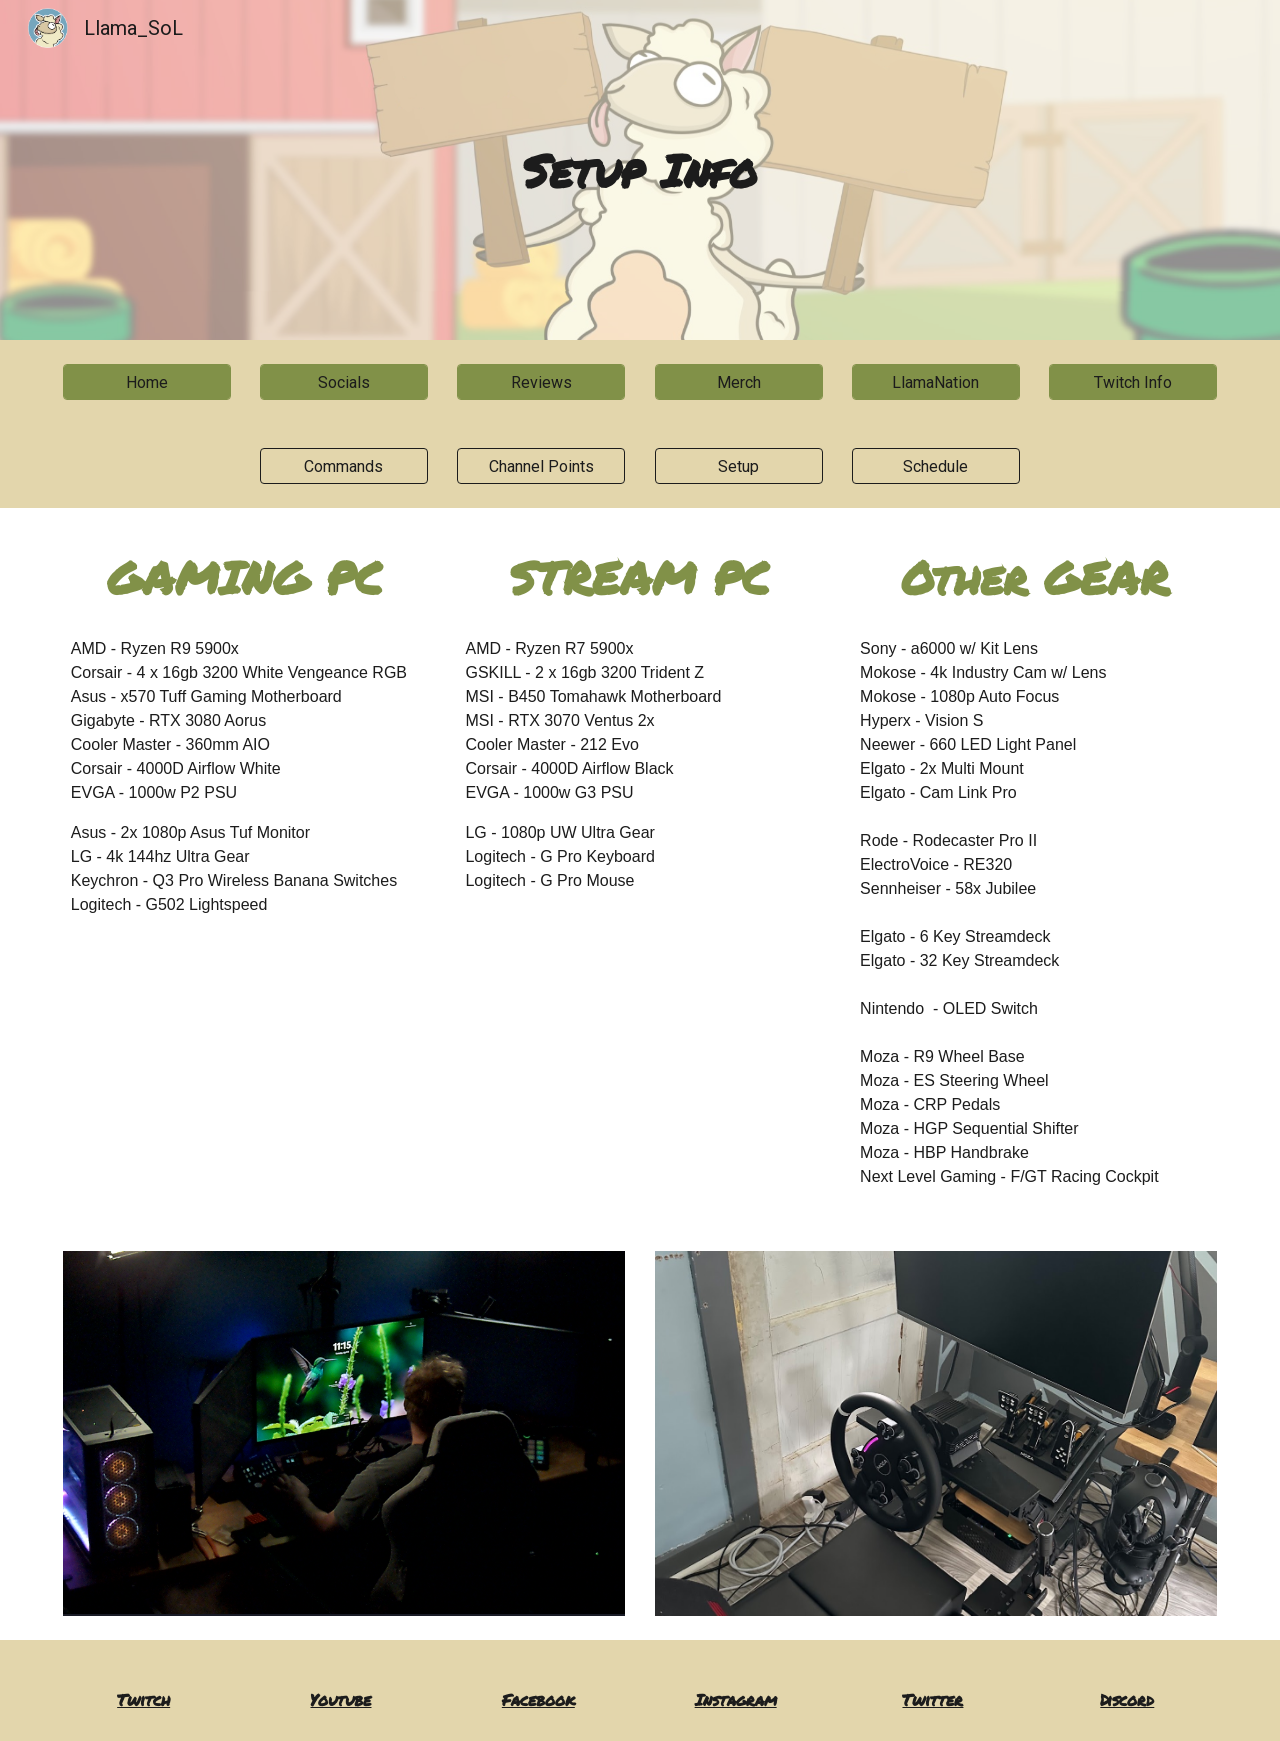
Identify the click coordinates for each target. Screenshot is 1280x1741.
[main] (640, 170)
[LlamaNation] (936, 382)
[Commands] (344, 466)
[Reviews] (541, 382)
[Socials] (344, 382)
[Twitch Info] (1133, 382)
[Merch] (739, 382)
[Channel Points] (541, 466)
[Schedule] (936, 466)
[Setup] (739, 466)
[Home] (147, 382)
